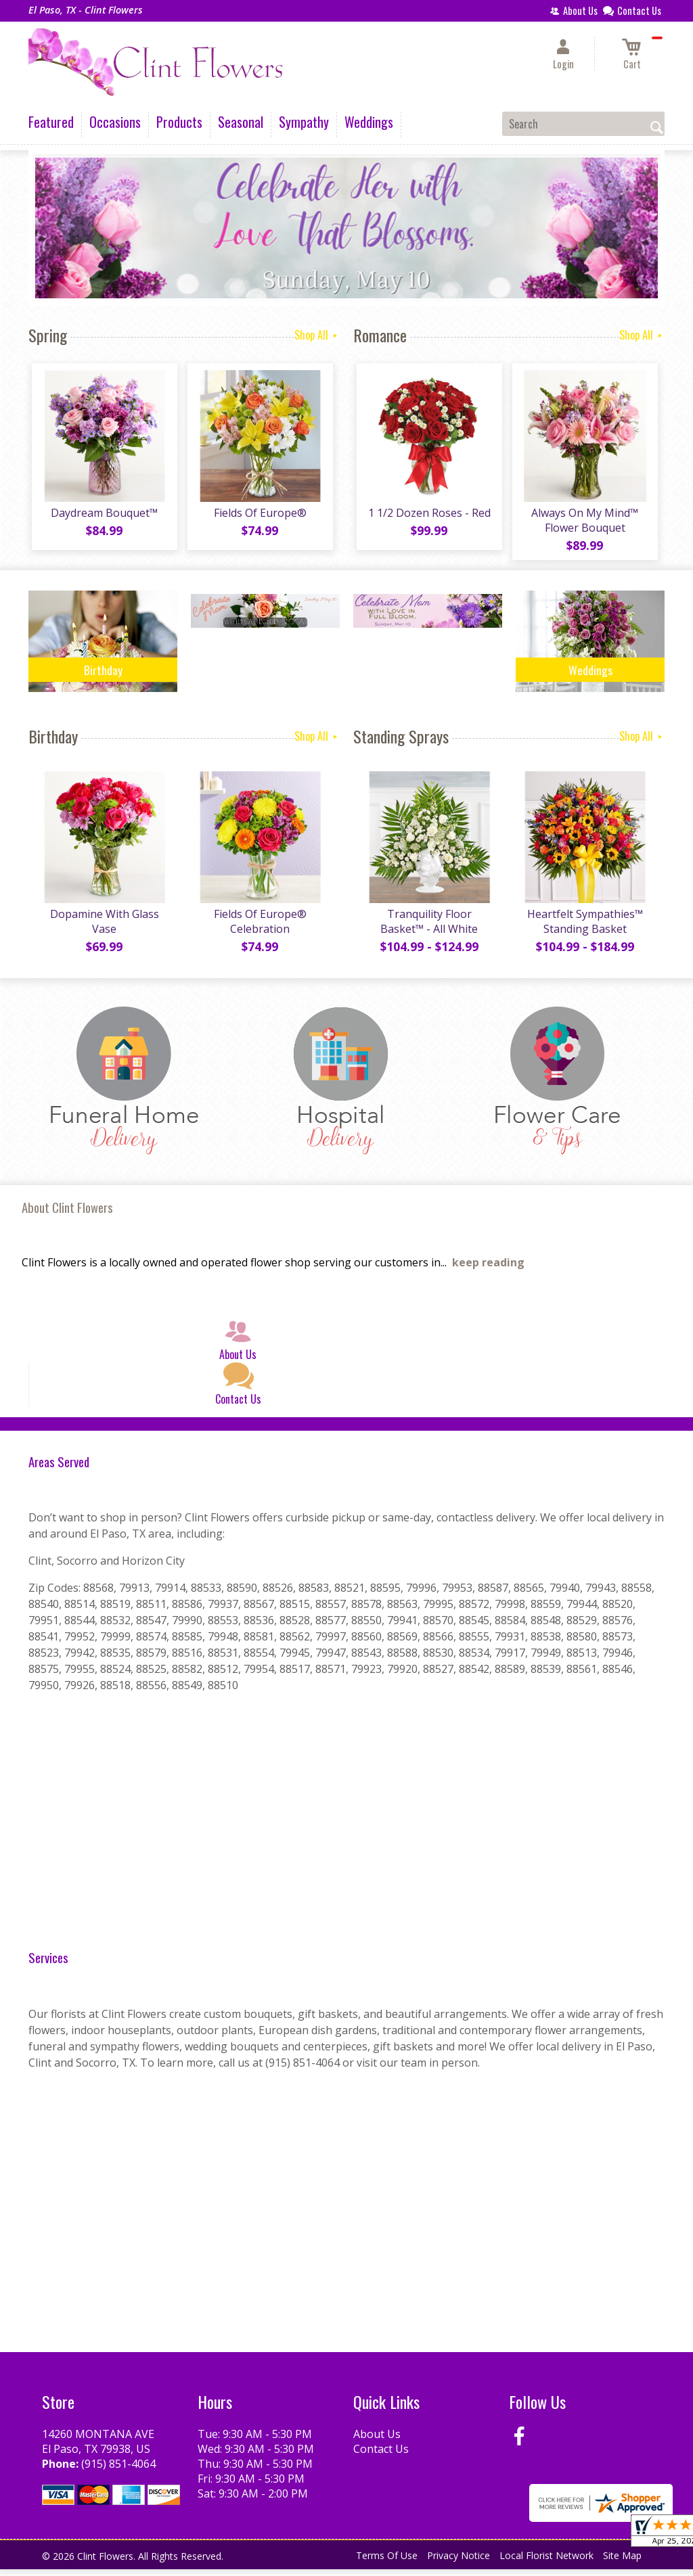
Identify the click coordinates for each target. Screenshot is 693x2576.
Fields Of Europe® (259, 516)
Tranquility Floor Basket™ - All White (427, 928)
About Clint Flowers (67, 1214)
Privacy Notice (458, 2562)
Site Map (622, 2562)
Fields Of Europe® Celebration (259, 928)
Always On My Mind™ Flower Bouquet (583, 523)
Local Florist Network (546, 2562)
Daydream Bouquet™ (102, 516)
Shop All (317, 335)
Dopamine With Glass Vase (103, 928)
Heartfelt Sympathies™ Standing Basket (584, 928)
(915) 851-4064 (118, 2470)
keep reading (488, 1269)
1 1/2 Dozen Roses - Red (428, 516)
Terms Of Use (387, 2562)
